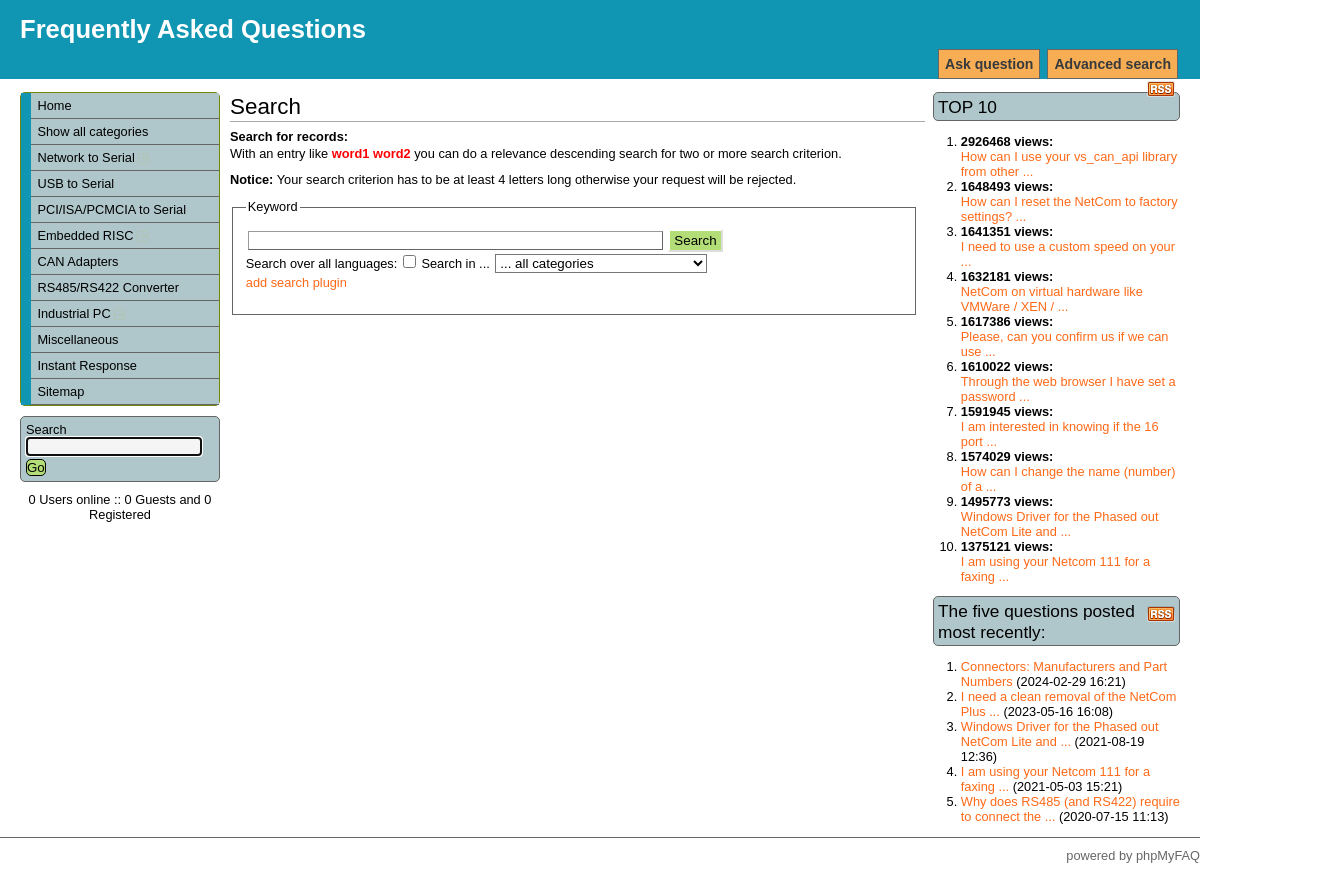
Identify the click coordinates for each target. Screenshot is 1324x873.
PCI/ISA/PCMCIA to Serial (111, 209)
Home (54, 105)
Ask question (989, 64)
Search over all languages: (322, 263)
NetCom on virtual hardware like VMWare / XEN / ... (1052, 299)
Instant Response (87, 365)
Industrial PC (81, 313)
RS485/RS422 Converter (108, 287)
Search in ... (455, 263)
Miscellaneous (77, 339)
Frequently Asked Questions (193, 29)
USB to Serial (75, 183)
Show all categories (92, 131)
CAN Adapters (77, 261)
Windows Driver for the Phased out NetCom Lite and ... (1060, 524)
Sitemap (60, 391)
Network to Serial (93, 157)
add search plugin (296, 282)
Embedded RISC (92, 235)
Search (46, 429)
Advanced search (1112, 64)
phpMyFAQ (1168, 855)
